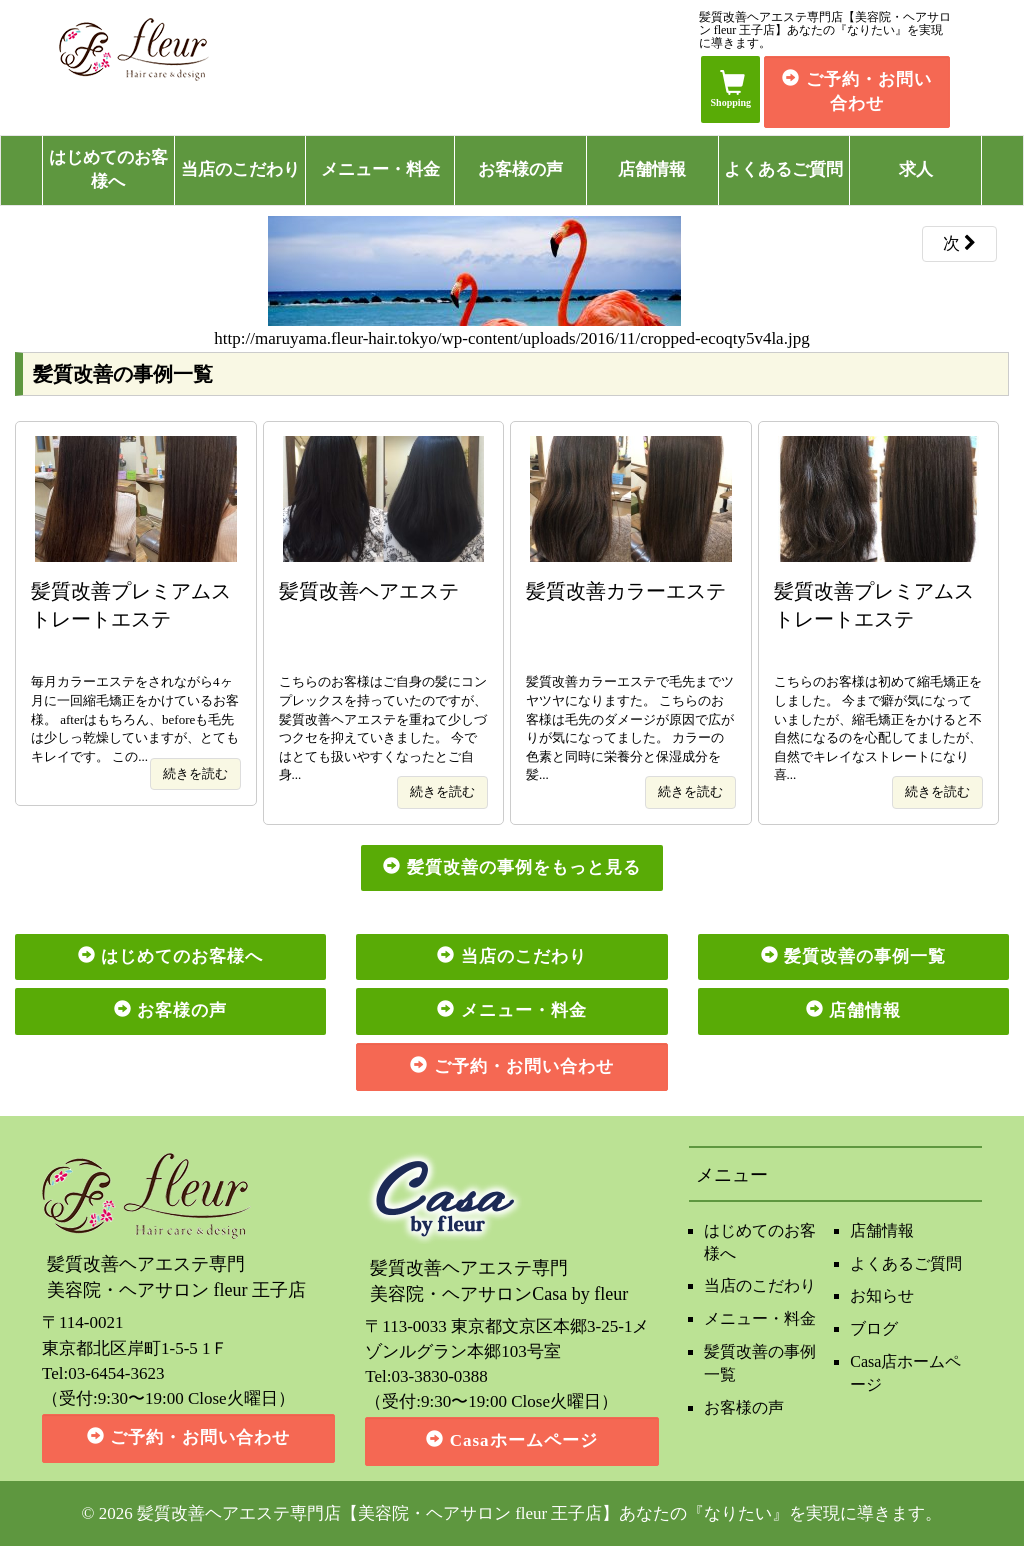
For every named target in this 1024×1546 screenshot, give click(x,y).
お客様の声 (520, 169)
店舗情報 (652, 169)
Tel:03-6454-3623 (103, 1373)
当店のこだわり (240, 169)
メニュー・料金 (380, 169)
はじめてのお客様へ (108, 169)
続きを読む (195, 773)
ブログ (874, 1328)
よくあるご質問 (783, 169)
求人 (916, 169)
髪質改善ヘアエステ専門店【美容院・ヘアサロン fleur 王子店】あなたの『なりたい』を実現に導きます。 (540, 1513)
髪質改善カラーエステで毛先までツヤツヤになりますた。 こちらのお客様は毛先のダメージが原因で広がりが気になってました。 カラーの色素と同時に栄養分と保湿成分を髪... (631, 680)
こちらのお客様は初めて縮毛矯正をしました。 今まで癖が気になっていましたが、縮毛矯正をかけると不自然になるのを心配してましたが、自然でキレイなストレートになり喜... (879, 680)
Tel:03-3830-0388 (426, 1376)
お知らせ (882, 1295)
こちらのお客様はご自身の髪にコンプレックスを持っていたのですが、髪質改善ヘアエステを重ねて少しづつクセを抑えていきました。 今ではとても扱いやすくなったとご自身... (384, 680)
